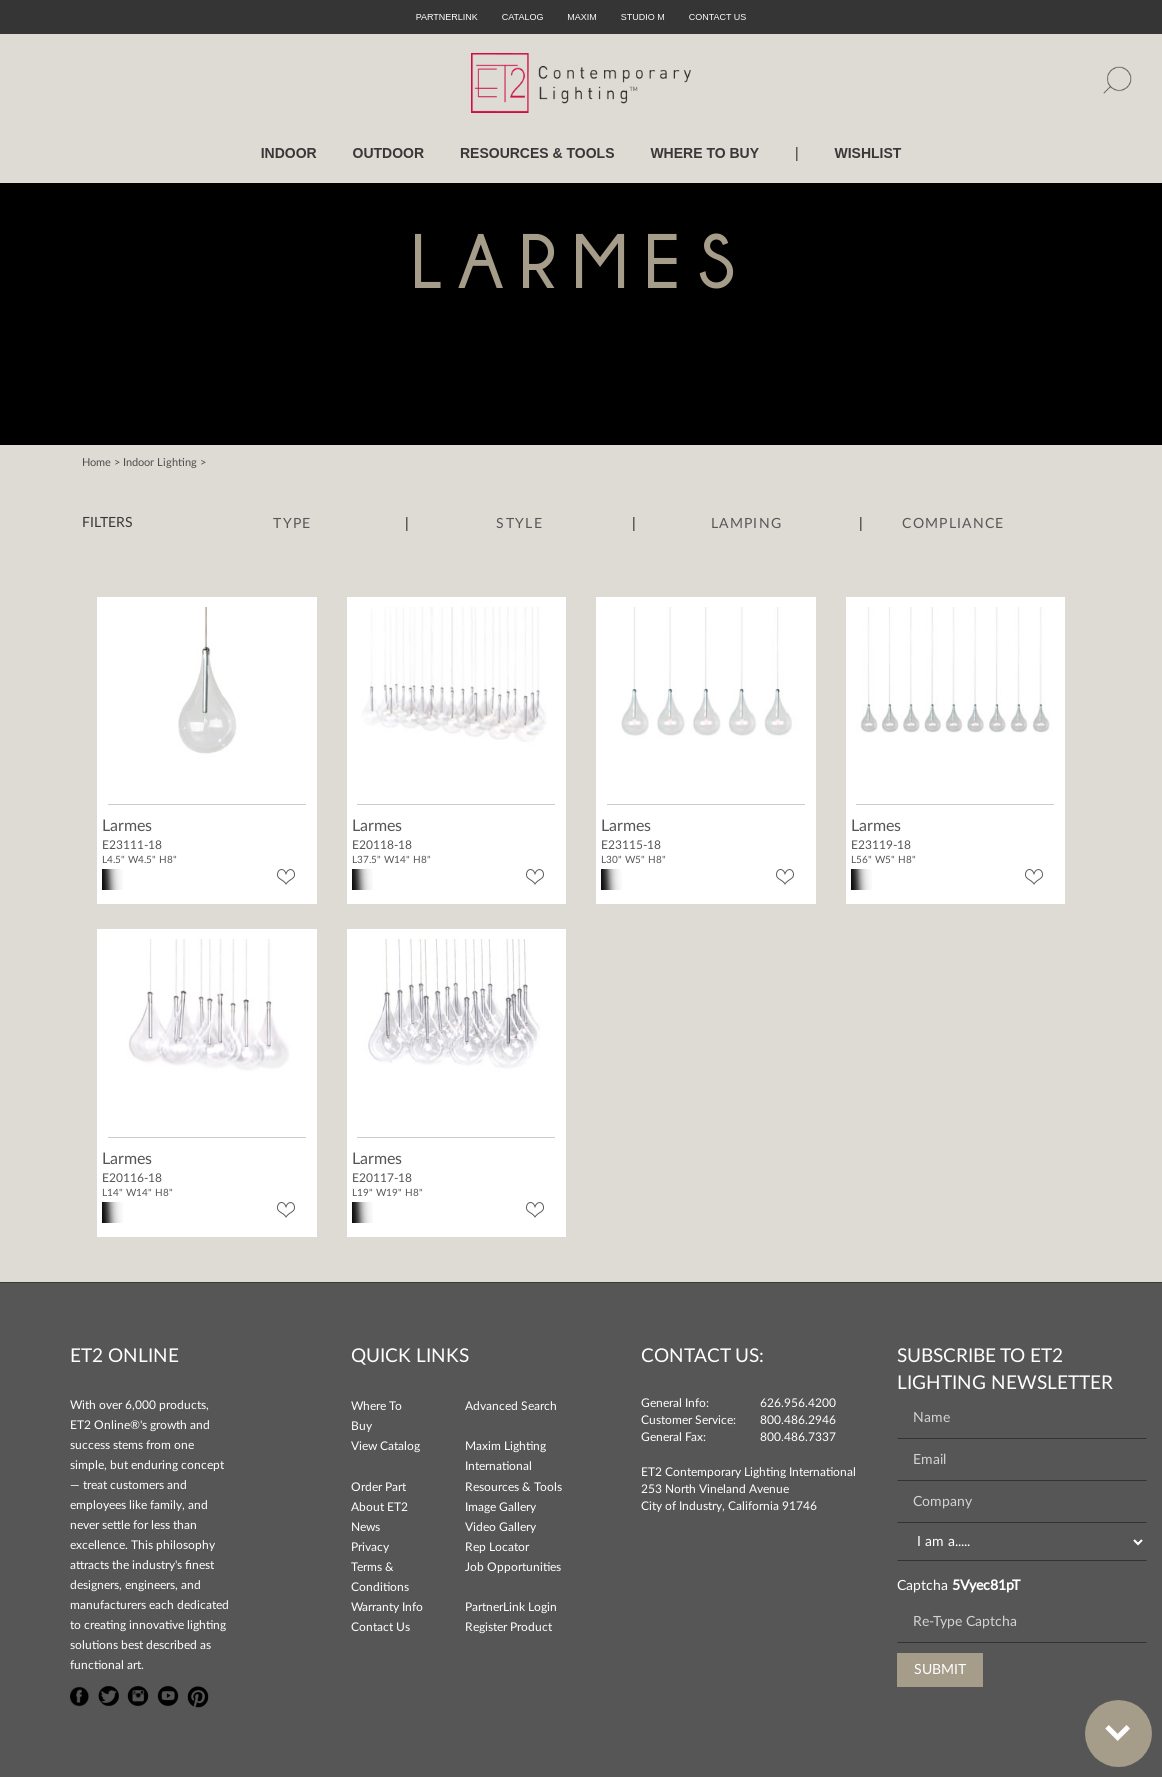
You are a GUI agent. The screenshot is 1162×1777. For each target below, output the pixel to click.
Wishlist (867, 153)
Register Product (508, 1627)
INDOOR (289, 153)
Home (96, 462)
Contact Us (380, 1627)
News (365, 1527)
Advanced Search (511, 1406)
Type (292, 524)
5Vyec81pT (986, 1586)
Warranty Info (387, 1607)
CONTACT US (718, 17)
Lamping (746, 524)
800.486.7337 (798, 1437)
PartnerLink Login (511, 1607)
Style (519, 524)
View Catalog (385, 1446)
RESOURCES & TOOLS (537, 153)
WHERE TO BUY (704, 153)
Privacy (370, 1547)
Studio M (643, 17)
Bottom (1108, 1721)
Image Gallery (500, 1507)
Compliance (953, 524)
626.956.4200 (798, 1403)
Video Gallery (500, 1527)
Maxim (582, 17)
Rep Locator (497, 1547)
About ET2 (379, 1507)
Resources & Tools (513, 1487)
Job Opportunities (513, 1567)
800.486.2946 (798, 1420)
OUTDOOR (389, 153)
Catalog (523, 17)
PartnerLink (447, 17)
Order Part (378, 1487)
